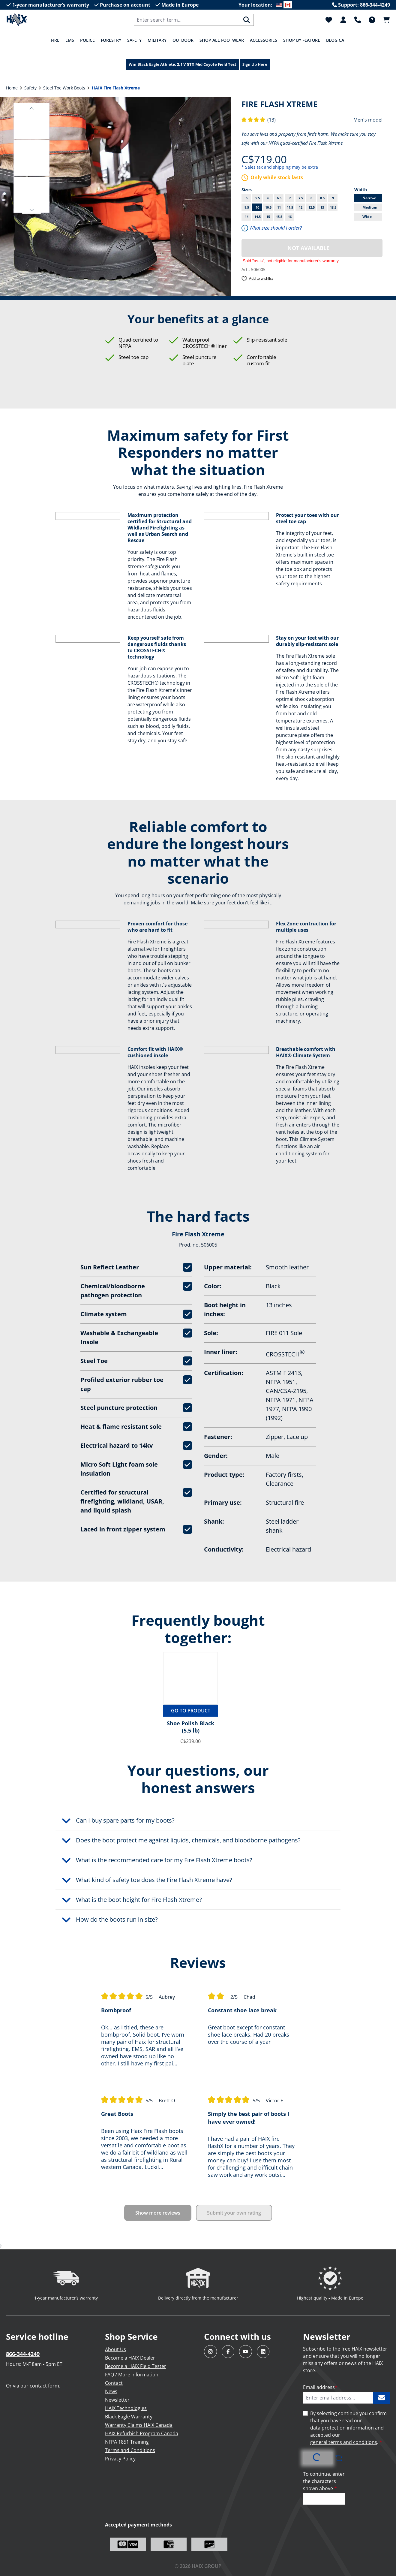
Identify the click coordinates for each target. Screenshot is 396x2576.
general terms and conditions (343, 2442)
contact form (44, 2385)
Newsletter (117, 2400)
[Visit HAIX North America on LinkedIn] (263, 2351)
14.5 (258, 216)
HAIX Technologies (126, 2408)
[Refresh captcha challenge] (338, 2458)
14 (248, 216)
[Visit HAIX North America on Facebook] (228, 2351)
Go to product (190, 1710)
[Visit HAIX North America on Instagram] (210, 2351)
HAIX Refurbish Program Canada (141, 2433)
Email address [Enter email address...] (320, 2387)
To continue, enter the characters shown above (324, 2481)
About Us (115, 2349)
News (111, 2391)
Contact (114, 2383)
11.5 (291, 207)
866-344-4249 (23, 2353)
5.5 (257, 198)
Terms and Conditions (130, 2450)
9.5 (247, 207)
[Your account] (343, 20)
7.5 (301, 197)
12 (302, 207)
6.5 (280, 197)
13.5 (334, 207)
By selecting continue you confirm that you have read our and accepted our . (348, 2428)
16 (290, 216)
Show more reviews (157, 2213)
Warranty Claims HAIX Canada (138, 2425)
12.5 (312, 207)
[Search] (247, 20)
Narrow (372, 198)
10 (259, 207)
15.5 (279, 216)
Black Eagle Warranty (128, 2416)
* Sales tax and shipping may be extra (280, 167)
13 (323, 207)
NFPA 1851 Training (127, 2442)
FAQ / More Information (131, 2374)
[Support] (357, 20)
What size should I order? (272, 228)
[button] (31, 107)
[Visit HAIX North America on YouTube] (245, 2351)
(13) (259, 119)
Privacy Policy (120, 2458)
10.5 (269, 207)
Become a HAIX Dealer (130, 2357)
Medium (372, 207)
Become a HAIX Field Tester (135, 2366)
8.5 (323, 197)
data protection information (342, 2427)
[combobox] (187, 20)
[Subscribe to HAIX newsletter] (381, 2398)
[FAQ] (372, 20)
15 (268, 216)
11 (280, 207)
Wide (372, 216)
